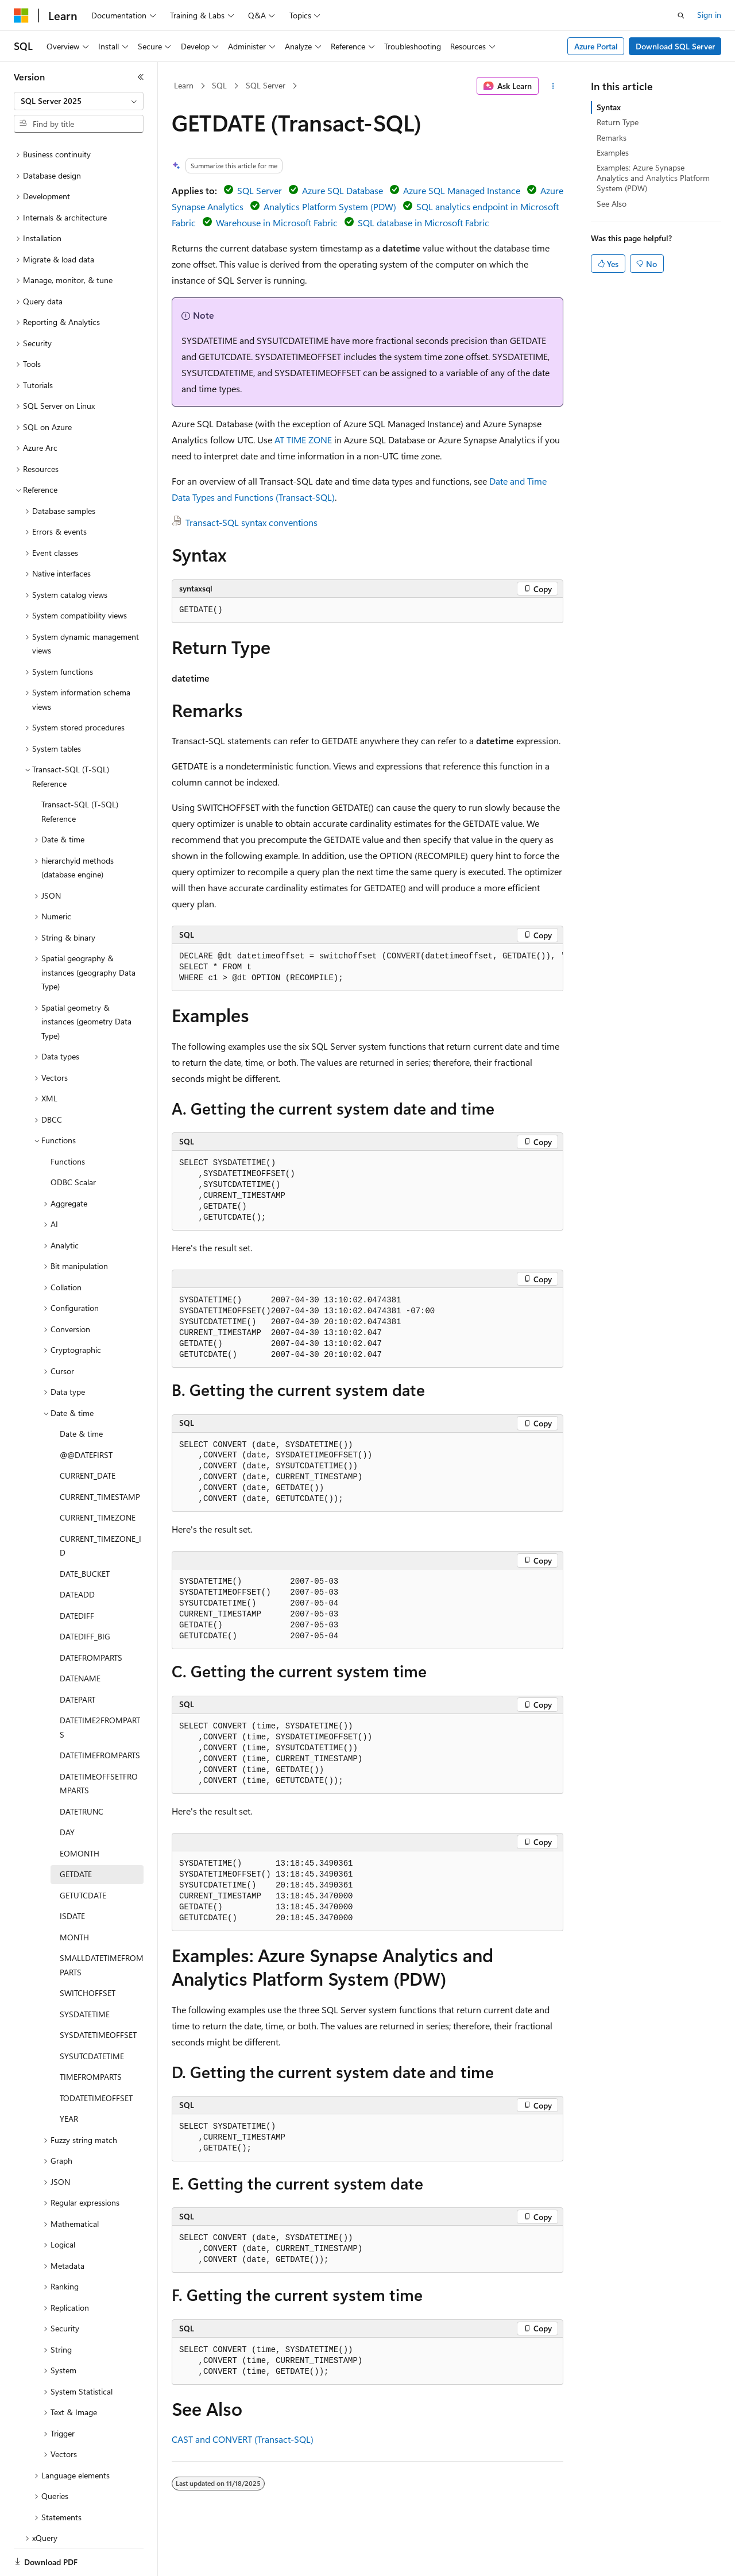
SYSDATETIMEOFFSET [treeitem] (98, 1995)
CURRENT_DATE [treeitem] (87, 1435)
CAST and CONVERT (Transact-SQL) (243, 2439)
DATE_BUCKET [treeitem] (85, 1534)
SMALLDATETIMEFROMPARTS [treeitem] (102, 1925)
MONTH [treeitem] (74, 1897)
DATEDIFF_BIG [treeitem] (85, 1596)
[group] (367, 967)
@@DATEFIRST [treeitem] (86, 1415)
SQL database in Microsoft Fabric (423, 222)
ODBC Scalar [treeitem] (73, 1142)
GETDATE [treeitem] (76, 1834)
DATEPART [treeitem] (77, 1659)
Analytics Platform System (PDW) (330, 206)
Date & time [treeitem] (81, 1393)
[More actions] (553, 86)
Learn (184, 85)
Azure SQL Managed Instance (461, 190)
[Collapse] (141, 77)
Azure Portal (596, 46)
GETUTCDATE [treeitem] (83, 1855)
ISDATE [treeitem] (72, 1876)
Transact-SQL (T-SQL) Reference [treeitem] (79, 771)
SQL (219, 85)
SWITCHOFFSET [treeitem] (87, 1953)
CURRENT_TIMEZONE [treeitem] (98, 1477)
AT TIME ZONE (303, 440)
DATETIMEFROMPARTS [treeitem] (100, 1715)
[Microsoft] (21, 15)
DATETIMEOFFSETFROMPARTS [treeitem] (99, 1744)
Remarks (611, 137)
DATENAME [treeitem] (80, 1638)
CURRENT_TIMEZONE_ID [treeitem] (100, 1506)
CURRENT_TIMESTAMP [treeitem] (100, 1457)
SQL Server (265, 85)
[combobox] (79, 101)
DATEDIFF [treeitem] (77, 1576)
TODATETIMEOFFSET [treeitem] (96, 2058)
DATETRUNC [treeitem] (81, 1771)
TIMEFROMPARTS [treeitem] (91, 2037)
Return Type (618, 122)
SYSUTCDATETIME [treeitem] (92, 2016)
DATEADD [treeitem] (77, 1554)
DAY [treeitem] (67, 1792)
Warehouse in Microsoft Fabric (277, 222)
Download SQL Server (675, 46)
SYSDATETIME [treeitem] (85, 1974)
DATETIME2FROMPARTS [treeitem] (100, 1687)
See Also (611, 203)
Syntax (609, 107)
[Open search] (681, 15)
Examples (613, 152)
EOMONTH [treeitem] (79, 1813)
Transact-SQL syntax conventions (251, 522)
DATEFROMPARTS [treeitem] (91, 1617)
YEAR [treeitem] (69, 2079)
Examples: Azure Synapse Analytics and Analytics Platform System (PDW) (653, 178)
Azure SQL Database (342, 190)
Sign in (709, 14)
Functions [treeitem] (68, 1121)
